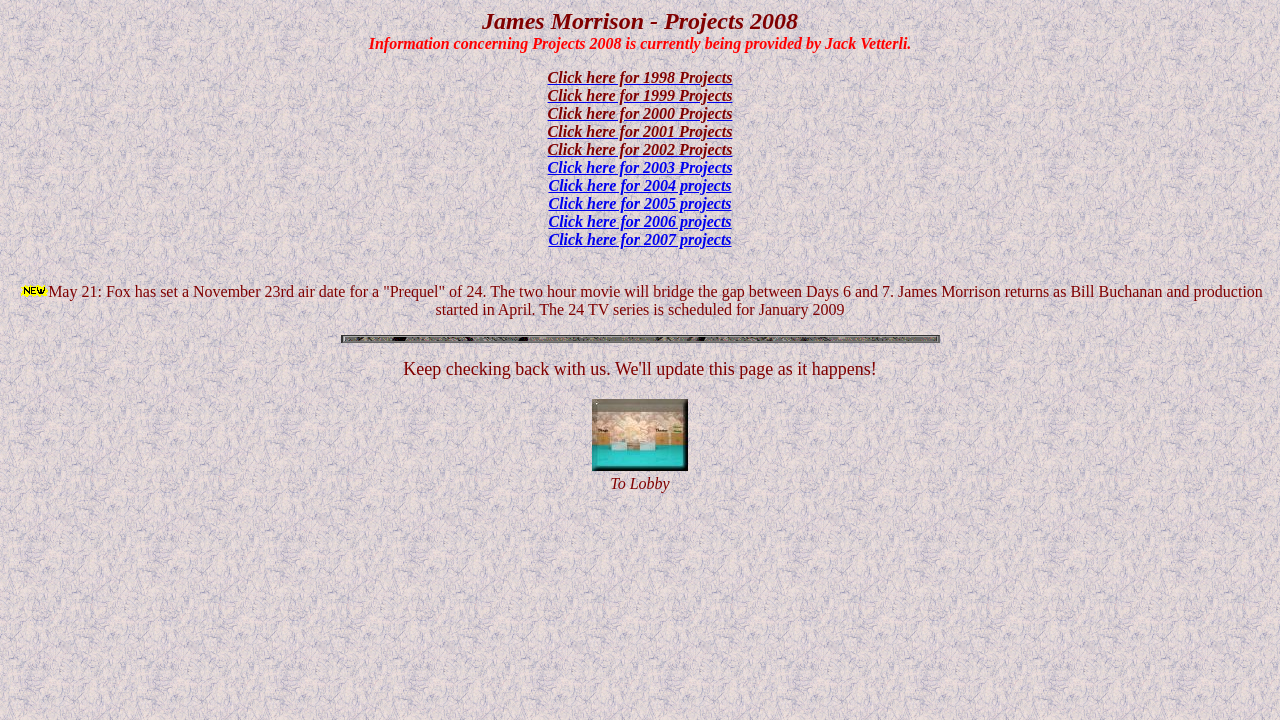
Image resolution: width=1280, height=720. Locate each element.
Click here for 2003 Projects (640, 167)
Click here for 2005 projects (639, 203)
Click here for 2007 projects (639, 239)
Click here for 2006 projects (639, 221)
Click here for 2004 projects (639, 185)
